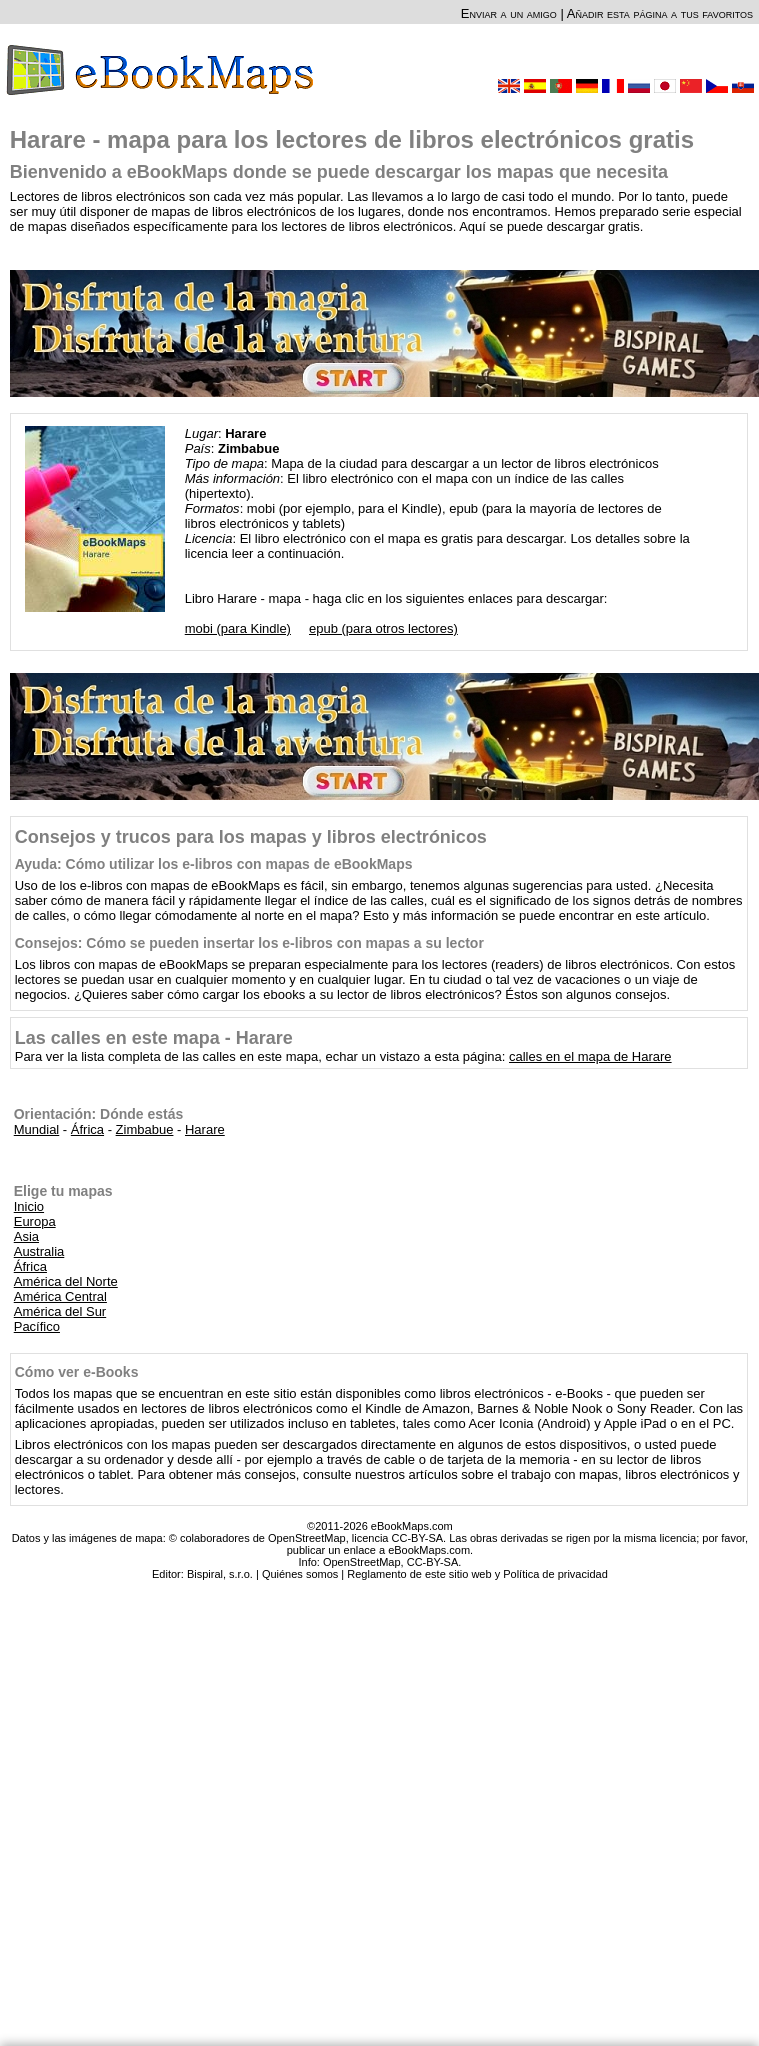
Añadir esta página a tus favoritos (660, 13)
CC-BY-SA (433, 1562)
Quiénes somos (300, 1574)
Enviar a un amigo (509, 13)
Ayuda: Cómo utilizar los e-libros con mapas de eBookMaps (214, 864)
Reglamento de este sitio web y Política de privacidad (477, 1574)
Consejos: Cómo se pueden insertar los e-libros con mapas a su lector (249, 943)
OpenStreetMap (362, 1562)
